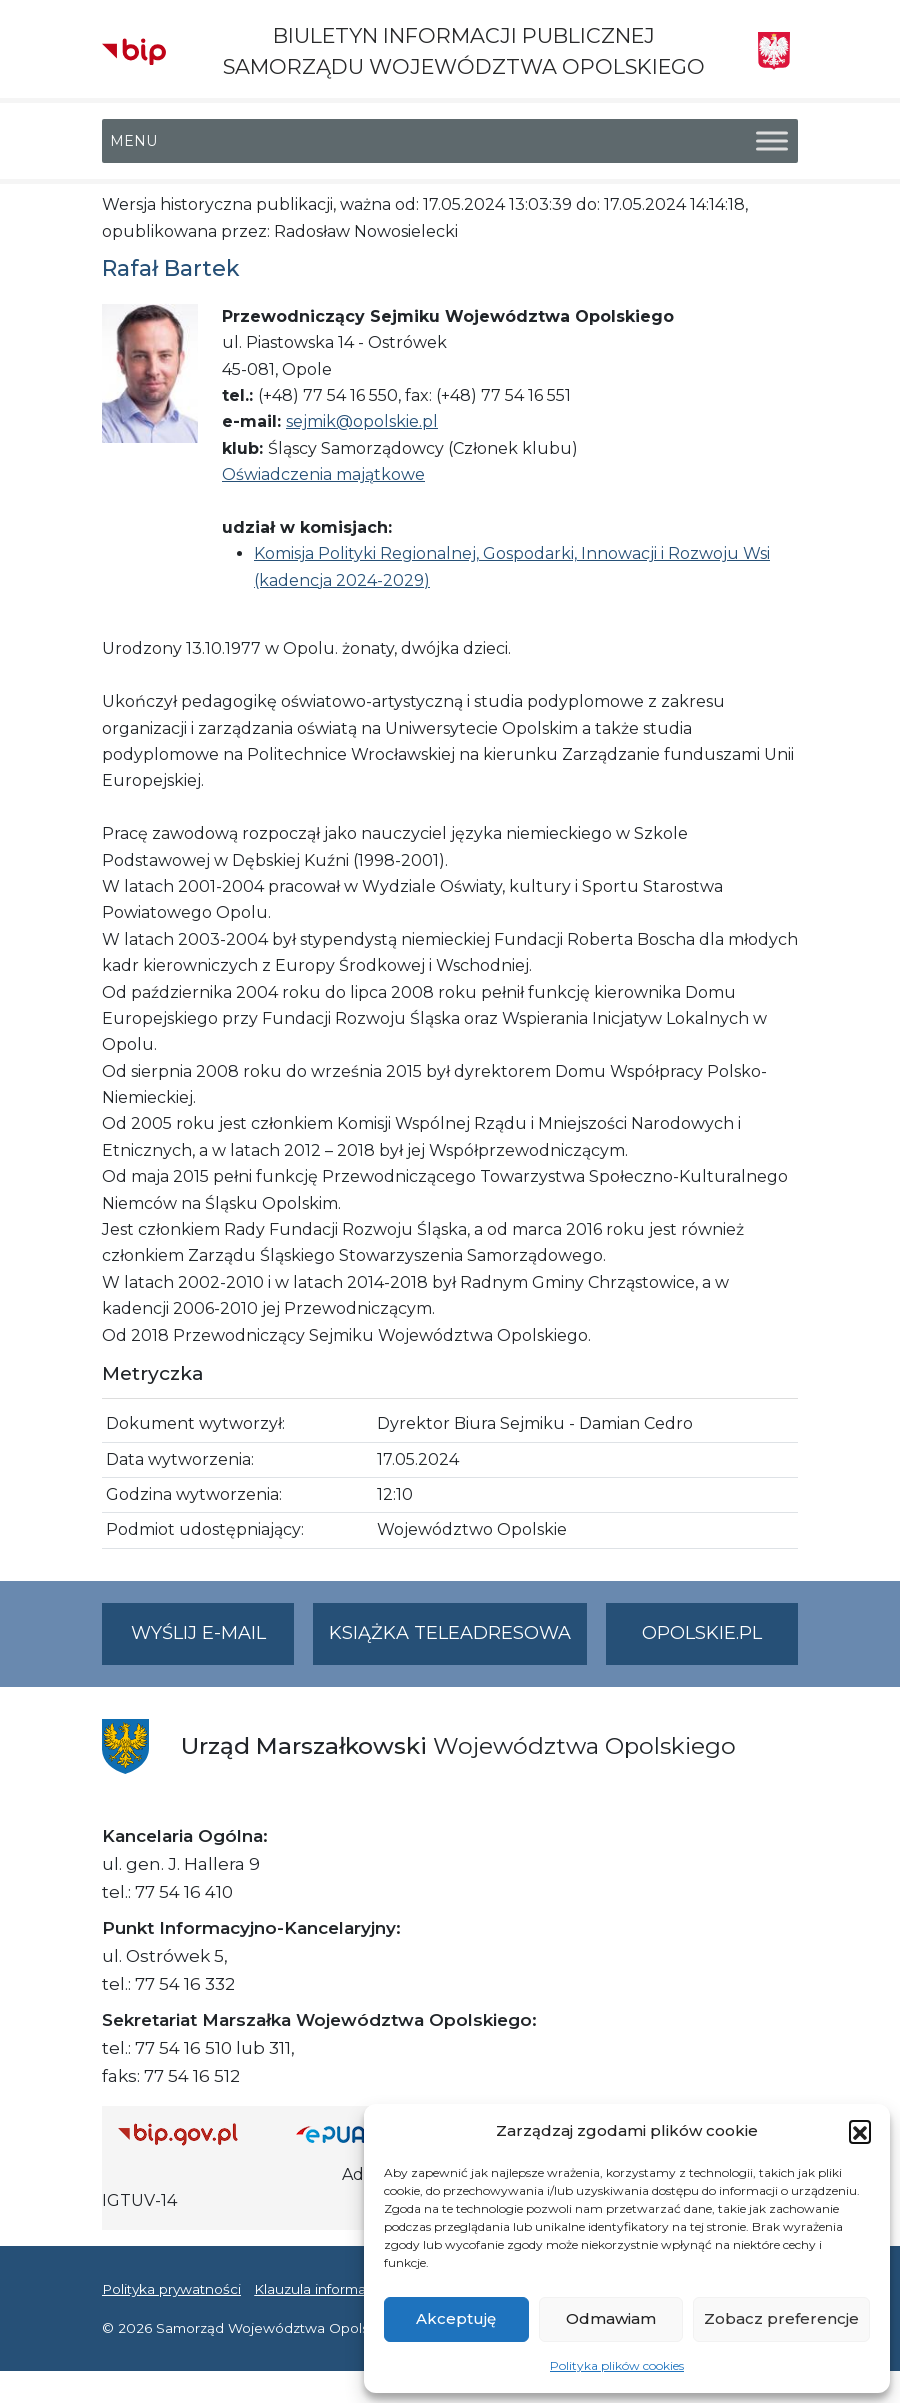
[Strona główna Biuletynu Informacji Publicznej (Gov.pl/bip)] (191, 2133)
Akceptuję (456, 2318)
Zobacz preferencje (781, 2318)
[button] (860, 2131)
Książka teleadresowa (450, 1633)
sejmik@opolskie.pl (362, 421)
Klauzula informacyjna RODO (352, 2289)
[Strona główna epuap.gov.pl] (351, 2133)
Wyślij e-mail (213, 1641)
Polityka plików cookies (617, 2365)
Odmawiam (611, 2318)
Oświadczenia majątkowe (323, 474)
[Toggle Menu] (772, 141)
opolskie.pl (702, 1633)
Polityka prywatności (171, 2289)
